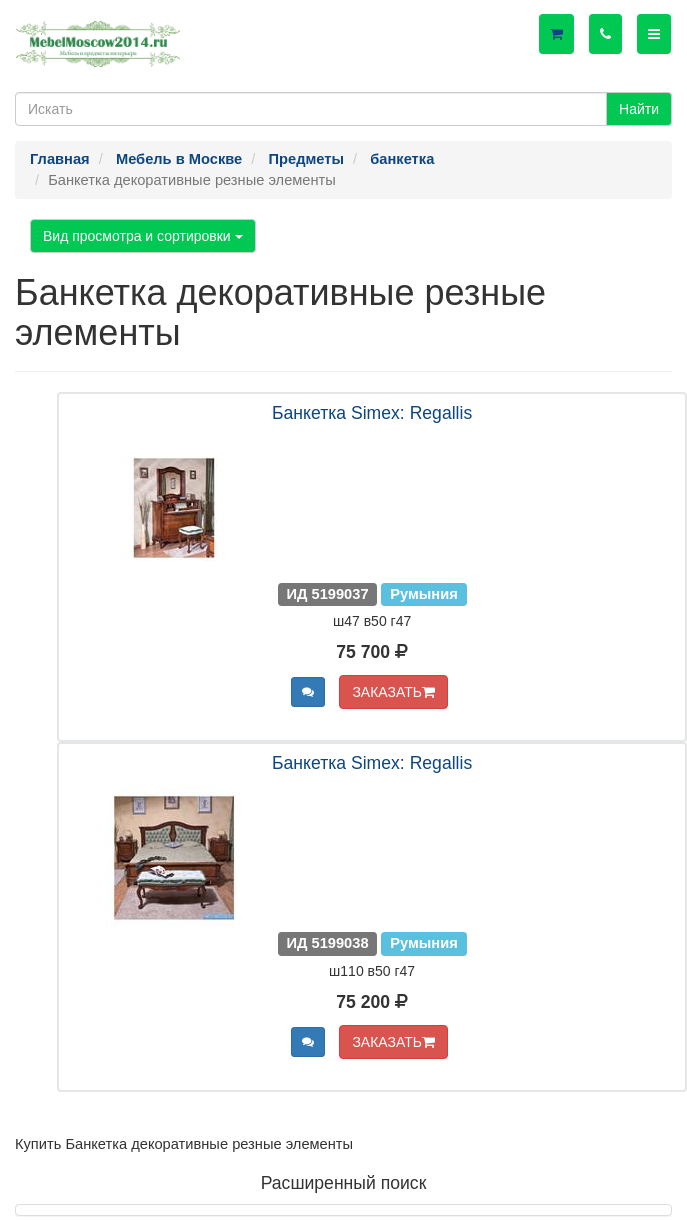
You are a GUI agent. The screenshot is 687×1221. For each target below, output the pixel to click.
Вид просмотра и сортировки (143, 236)
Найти (639, 109)
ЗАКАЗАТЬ (393, 692)
